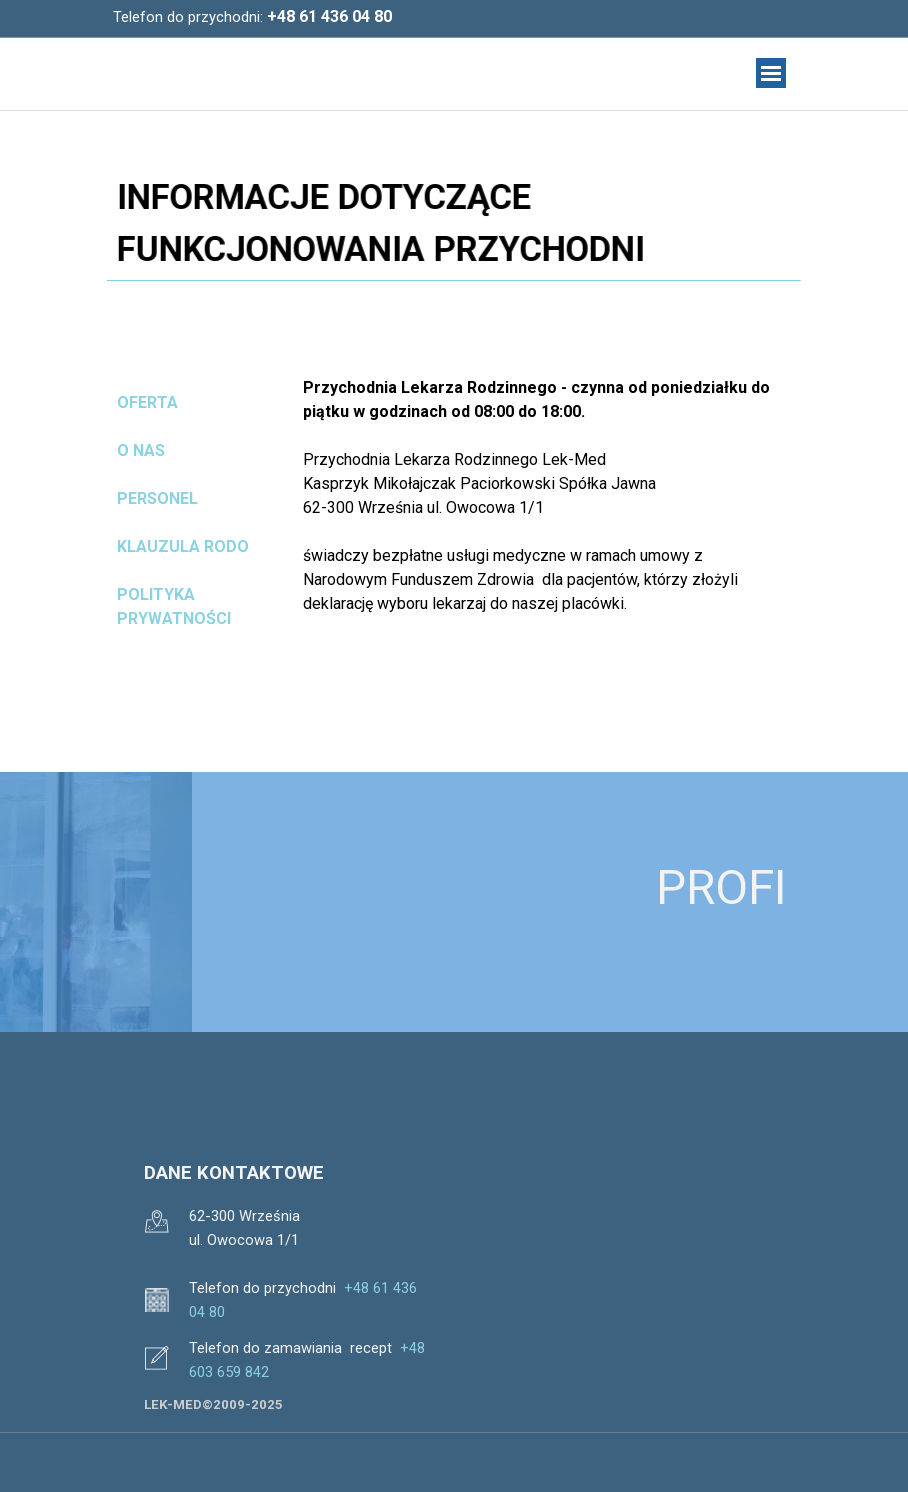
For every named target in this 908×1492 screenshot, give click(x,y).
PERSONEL (157, 498)
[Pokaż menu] (771, 73)
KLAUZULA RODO (183, 546)
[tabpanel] (308, 17)
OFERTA (147, 402)
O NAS (141, 450)
